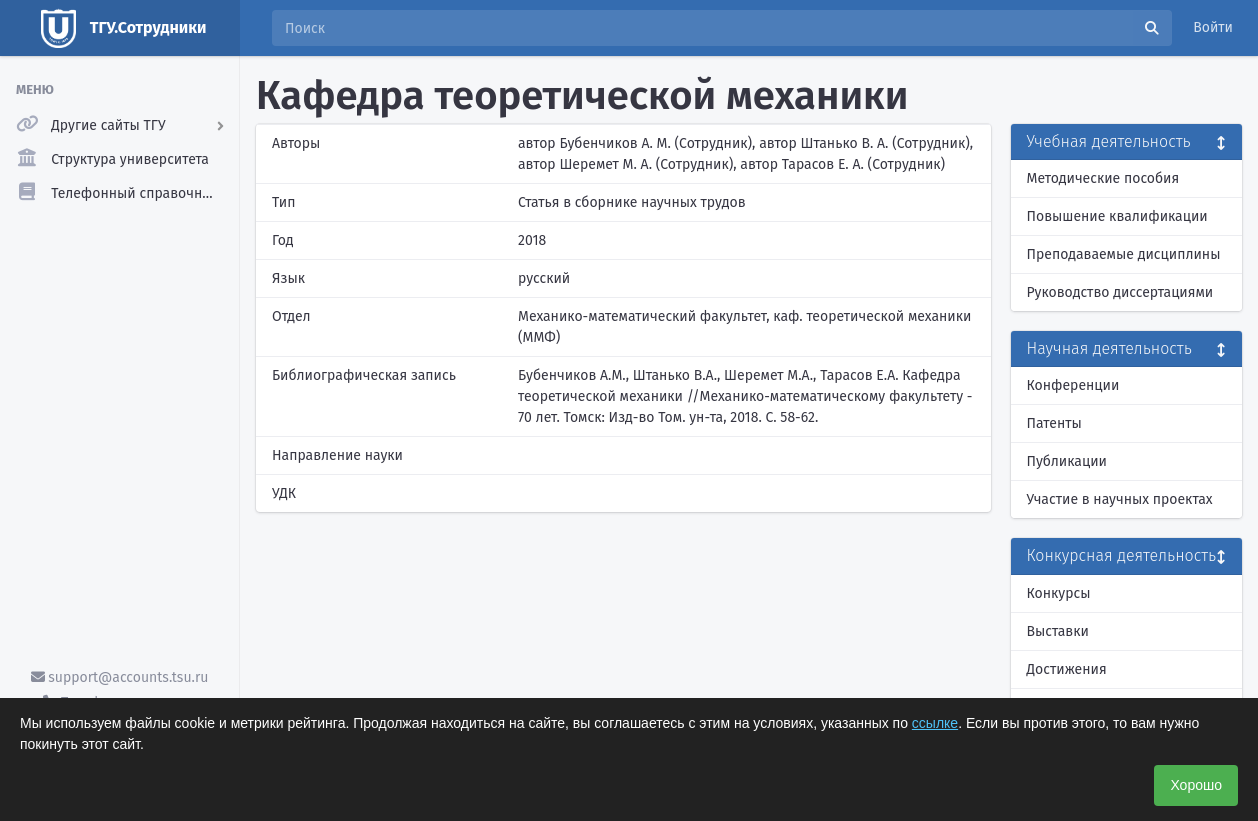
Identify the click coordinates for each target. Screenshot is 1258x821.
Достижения (1067, 669)
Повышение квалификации (1117, 216)
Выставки (1058, 631)
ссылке (935, 723)
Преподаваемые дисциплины (1124, 254)
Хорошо (1196, 785)
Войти (1213, 27)
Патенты (1054, 423)
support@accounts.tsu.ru (120, 677)
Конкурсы (1059, 593)
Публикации (1067, 461)
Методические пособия (1103, 178)
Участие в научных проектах (1120, 499)
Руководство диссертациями (1120, 292)
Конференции (1073, 385)
